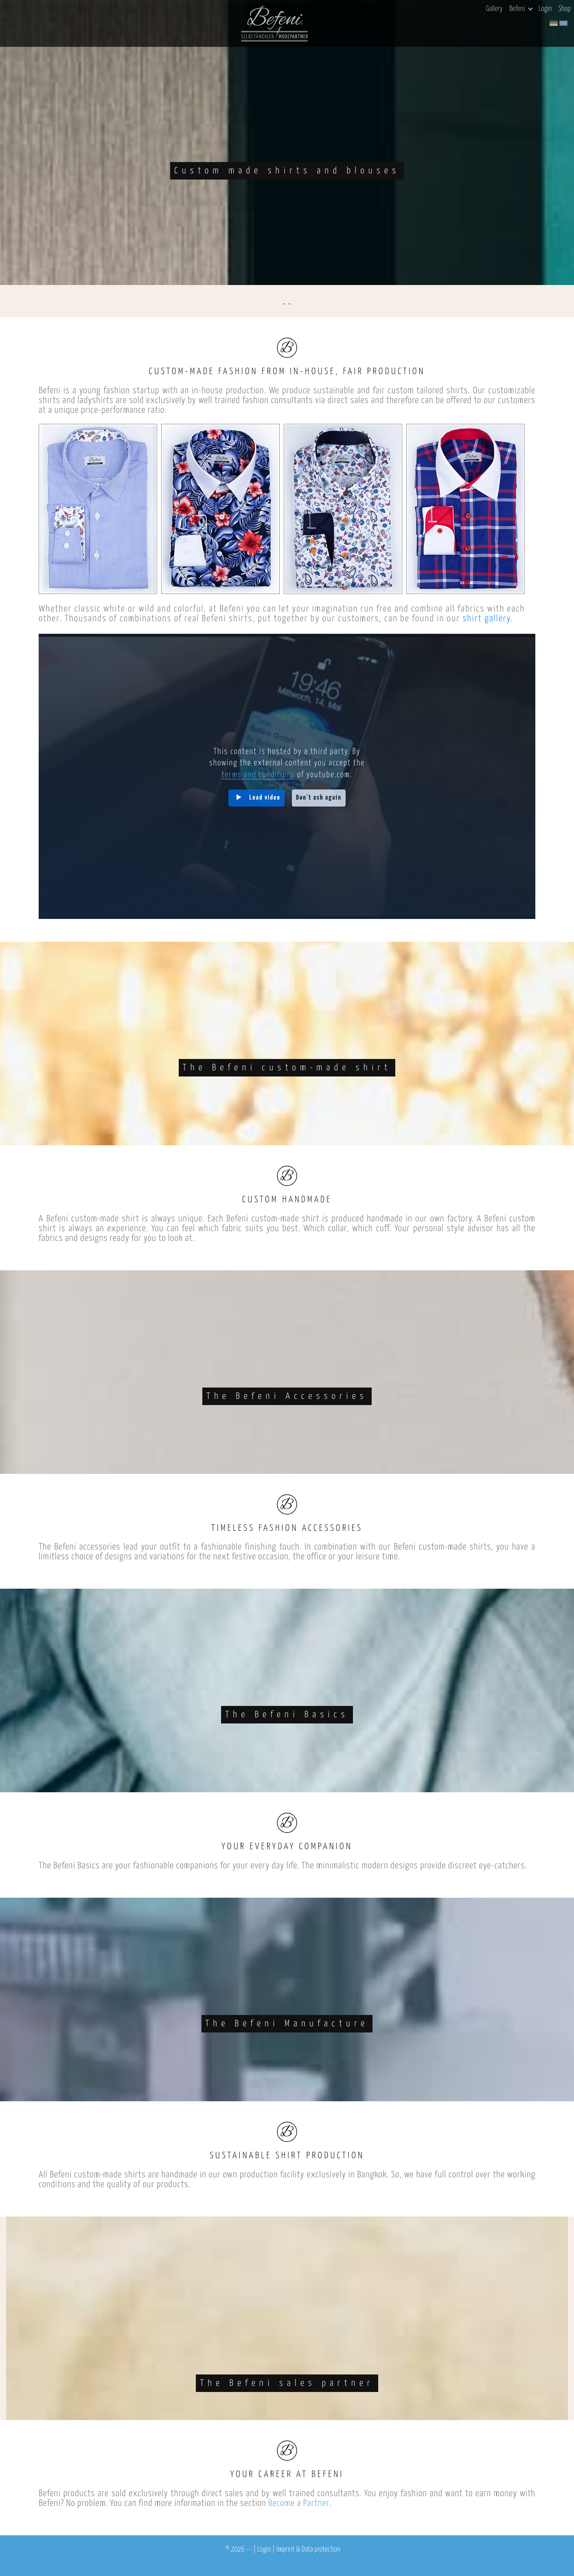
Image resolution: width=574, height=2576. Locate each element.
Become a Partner (298, 2503)
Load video (265, 797)
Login (545, 9)
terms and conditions (258, 775)
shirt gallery (486, 618)
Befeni (520, 9)
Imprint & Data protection (308, 2549)
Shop (565, 9)
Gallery (494, 9)
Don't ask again (319, 797)
